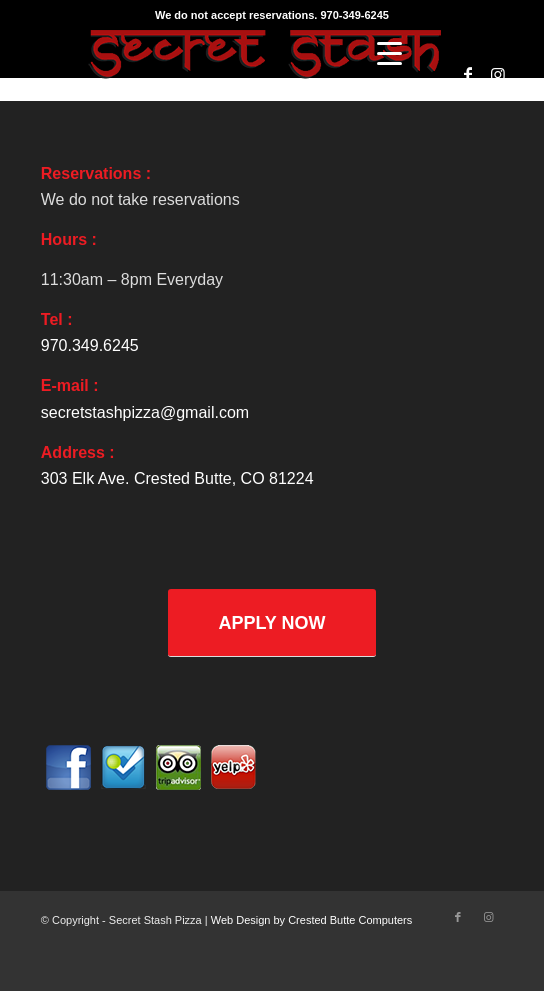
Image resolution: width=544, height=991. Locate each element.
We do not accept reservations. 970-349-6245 (272, 15)
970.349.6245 (90, 345)
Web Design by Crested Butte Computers (312, 920)
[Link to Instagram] (498, 74)
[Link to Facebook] (468, 74)
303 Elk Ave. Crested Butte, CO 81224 (177, 478)
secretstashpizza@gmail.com (145, 412)
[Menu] (389, 54)
